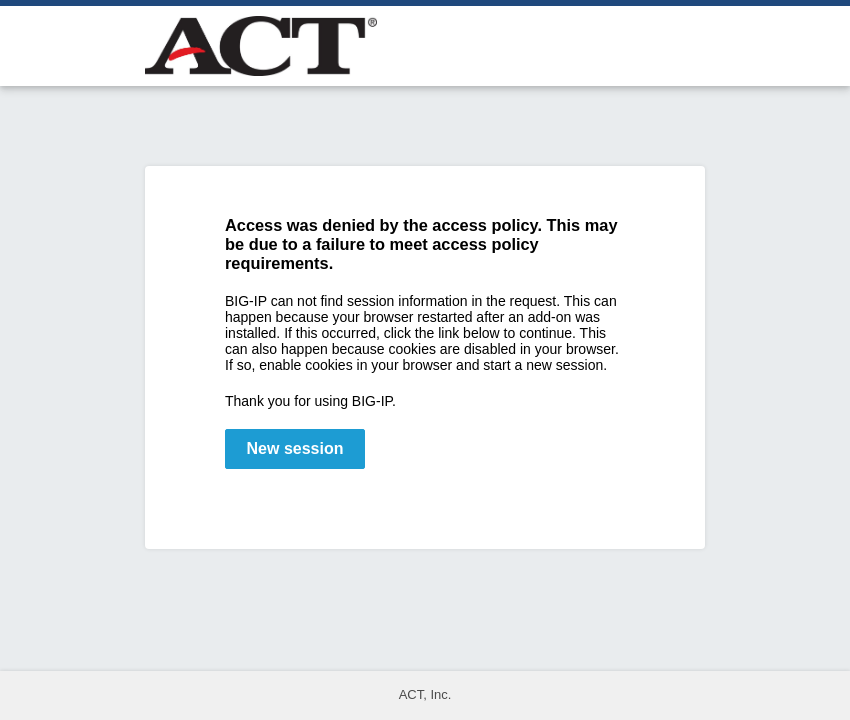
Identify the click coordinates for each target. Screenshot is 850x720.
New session (295, 448)
